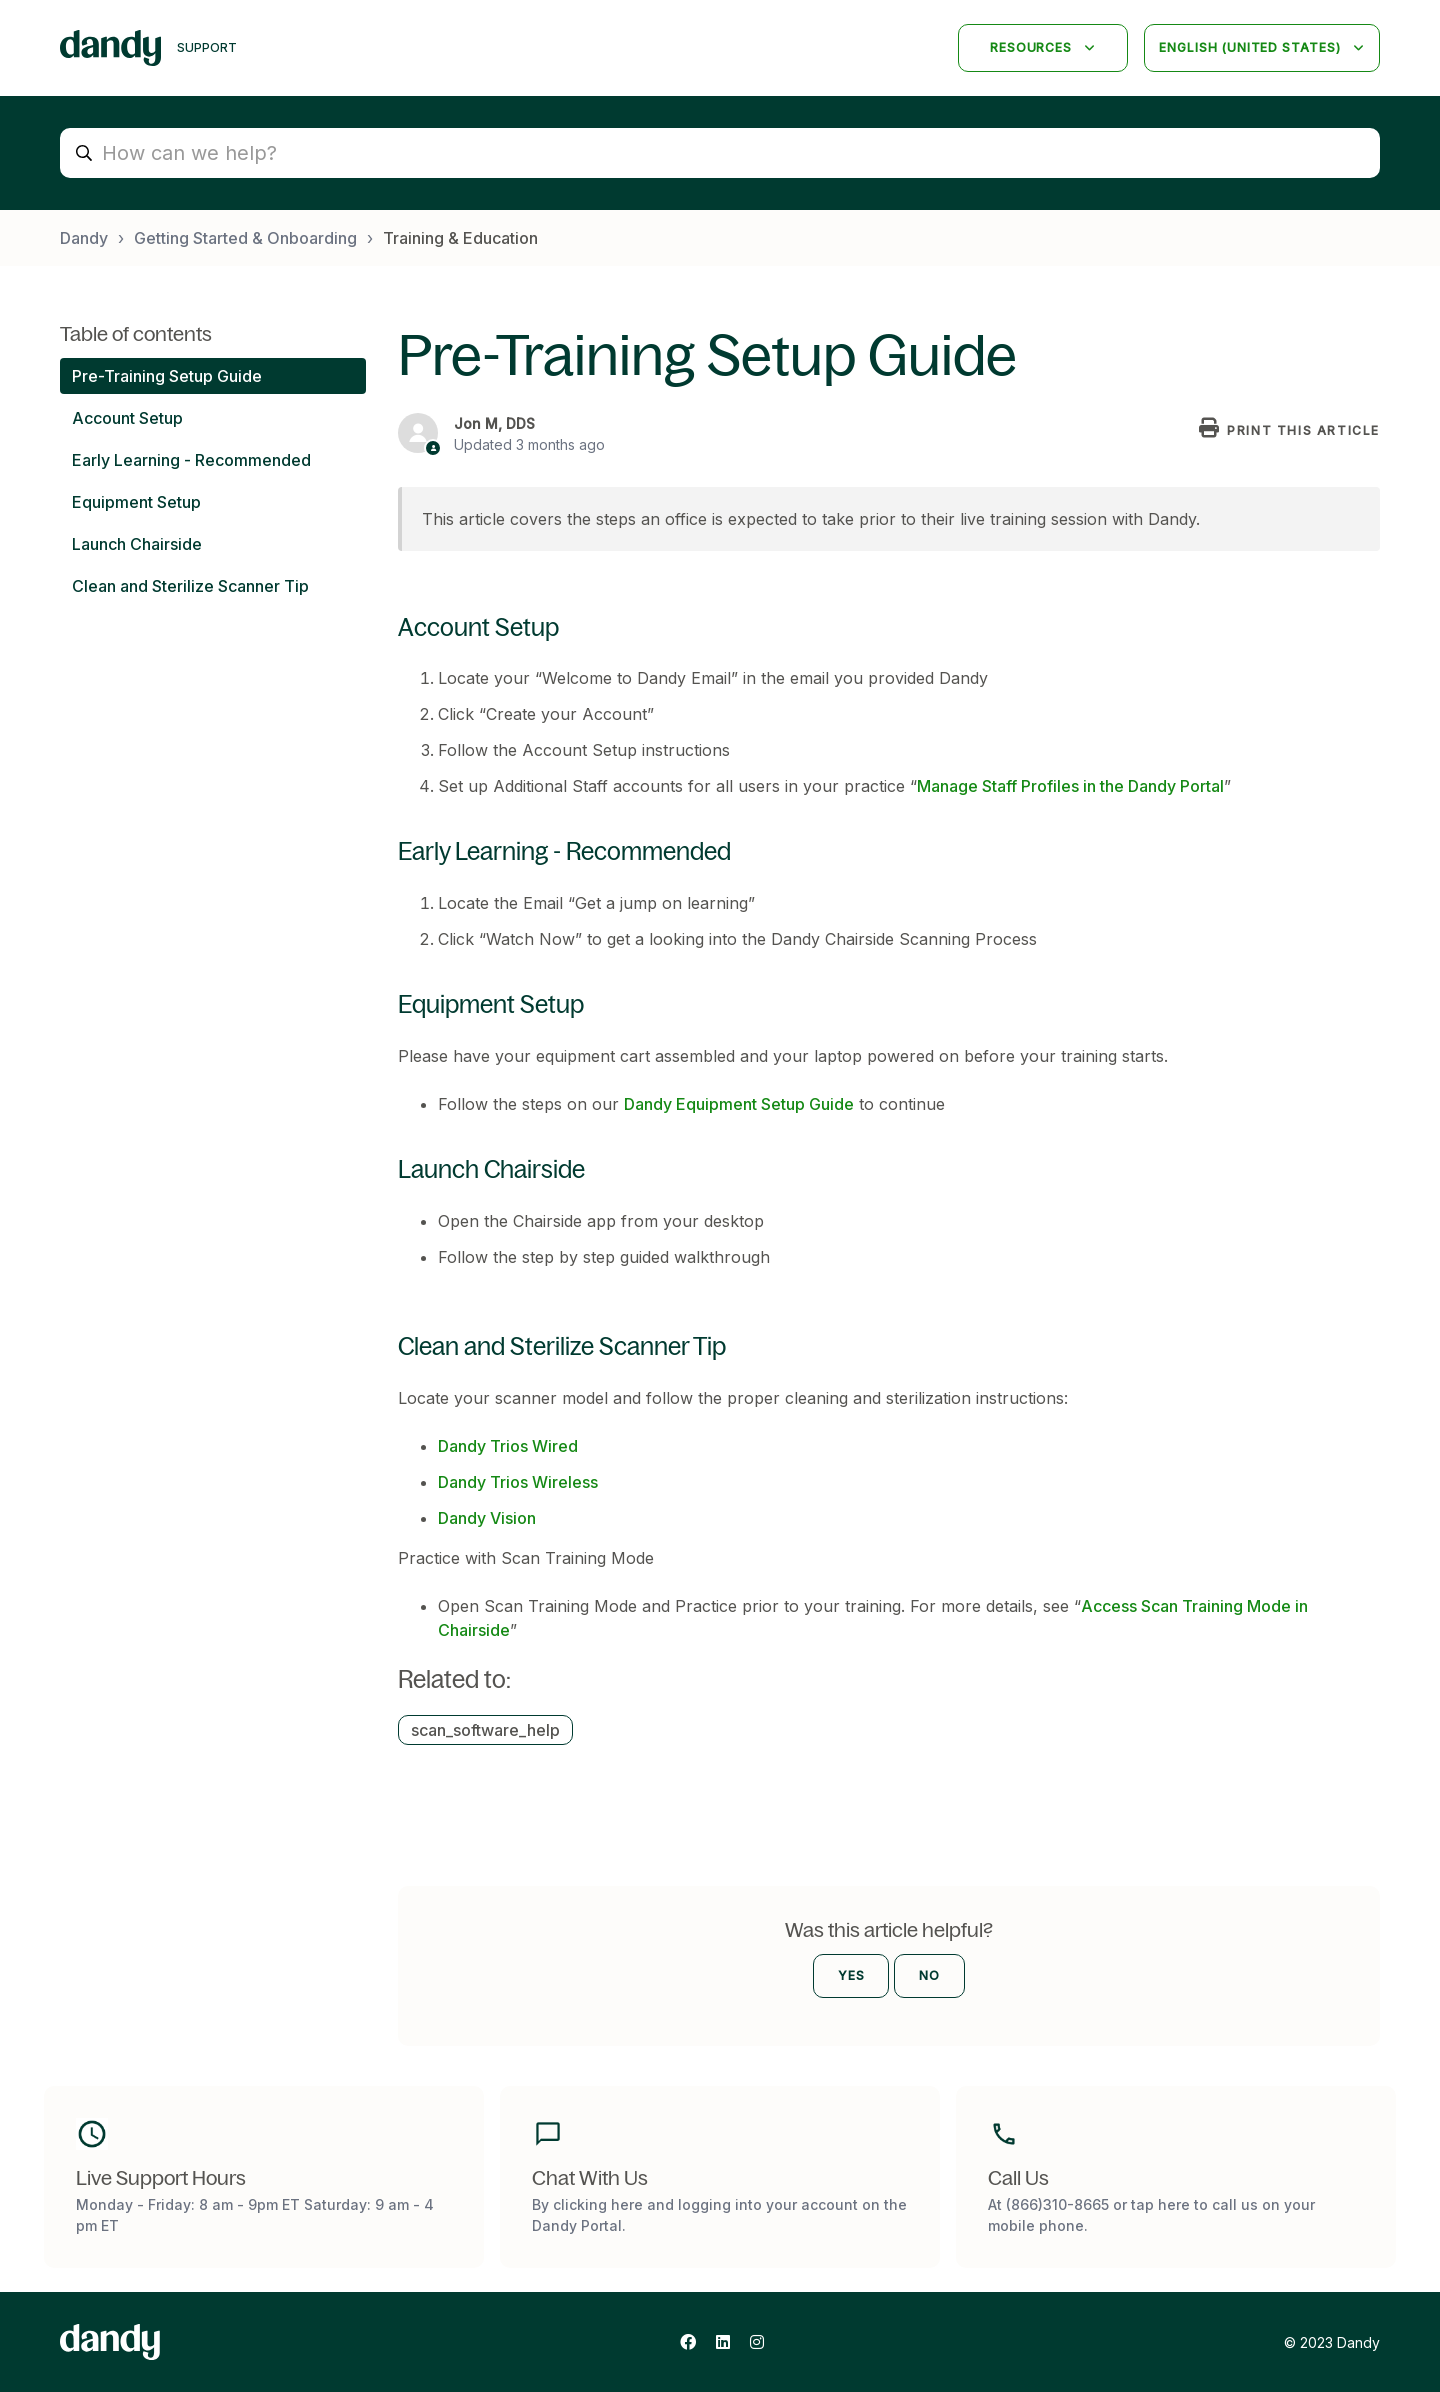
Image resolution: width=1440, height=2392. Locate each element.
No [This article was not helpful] (929, 1975)
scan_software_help (485, 1730)
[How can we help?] (720, 153)
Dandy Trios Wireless (518, 1482)
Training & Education (460, 238)
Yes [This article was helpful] (851, 1975)
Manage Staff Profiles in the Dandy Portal (1070, 786)
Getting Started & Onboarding (245, 238)
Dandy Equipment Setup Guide (739, 1104)
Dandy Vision (487, 1518)
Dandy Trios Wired (508, 1446)
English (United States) (1252, 47)
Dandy (84, 238)
